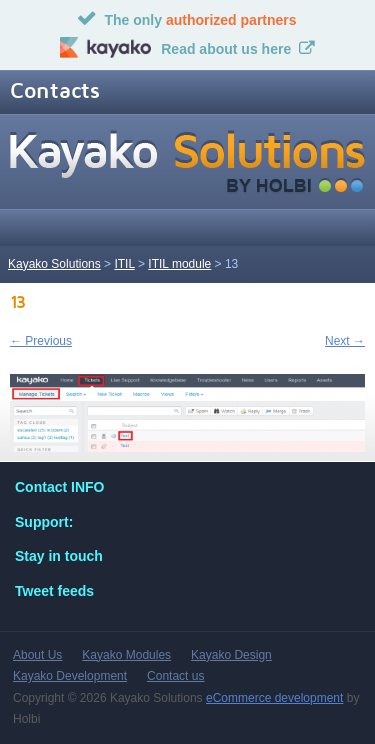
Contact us (175, 676)
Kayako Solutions (54, 264)
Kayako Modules (126, 655)
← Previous (41, 341)
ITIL (124, 264)
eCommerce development (274, 698)
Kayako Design (231, 655)
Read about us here (226, 49)
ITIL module (179, 264)
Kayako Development (70, 676)
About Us (37, 655)
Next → (345, 341)
